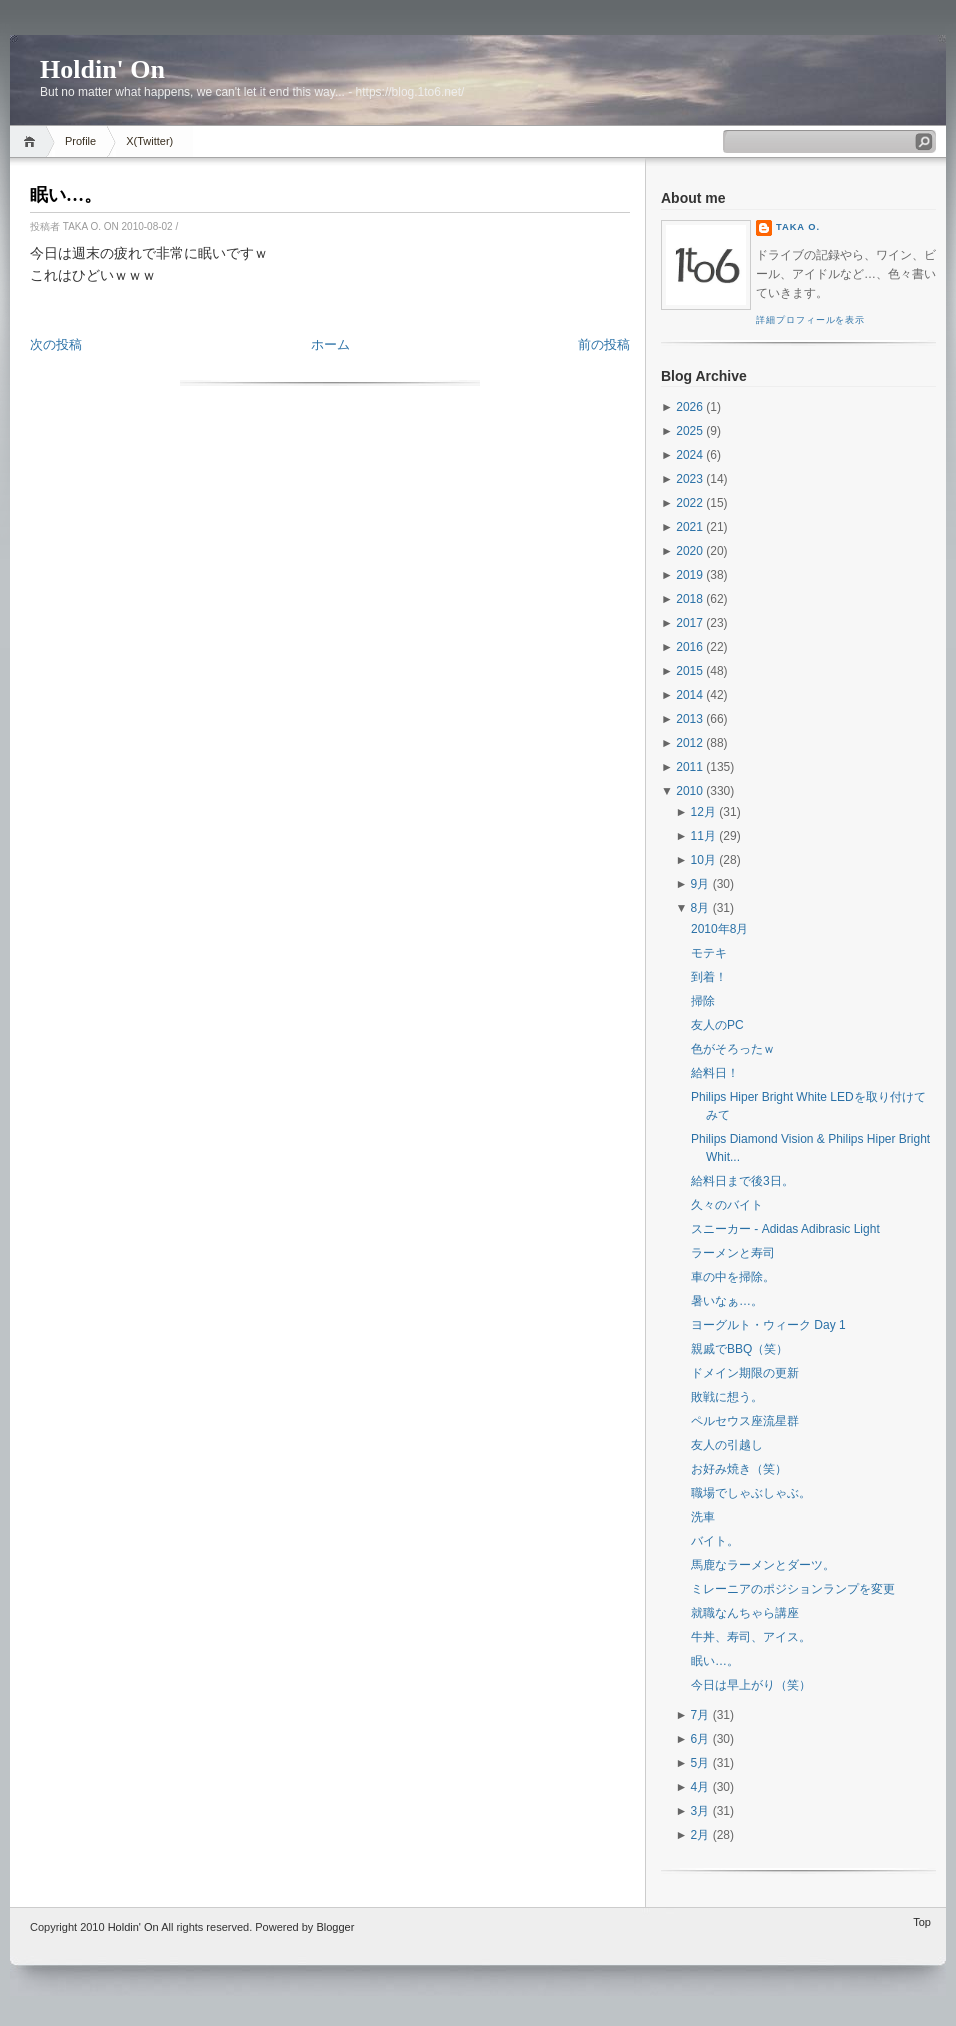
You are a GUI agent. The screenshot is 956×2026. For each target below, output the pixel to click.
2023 (689, 479)
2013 (689, 719)
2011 (689, 767)
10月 (703, 860)
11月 (703, 836)
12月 (703, 812)
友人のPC (717, 1025)
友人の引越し (727, 1445)
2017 (689, 623)
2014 (689, 695)
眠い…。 (66, 195)
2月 (700, 1835)
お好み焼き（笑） (739, 1469)
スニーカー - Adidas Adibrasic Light (785, 1229)
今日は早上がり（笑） (751, 1685)
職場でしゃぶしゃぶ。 (751, 1493)
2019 (689, 575)
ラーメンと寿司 (733, 1253)
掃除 (703, 1001)
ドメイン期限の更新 (745, 1373)
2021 (689, 527)
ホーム (330, 344)
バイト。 (715, 1541)
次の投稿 (56, 344)
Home (32, 141)
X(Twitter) (149, 141)
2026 (689, 407)
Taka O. (798, 227)
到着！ (709, 977)
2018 (689, 599)
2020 (689, 551)
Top (922, 1922)
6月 (700, 1739)
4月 (700, 1787)
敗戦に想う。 (727, 1397)
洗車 (703, 1517)
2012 (689, 743)
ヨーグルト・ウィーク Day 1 (768, 1325)
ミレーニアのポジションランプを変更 (793, 1589)
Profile (80, 141)
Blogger (335, 1927)
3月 (700, 1811)
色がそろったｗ (733, 1049)
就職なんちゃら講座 (745, 1613)
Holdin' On (102, 69)
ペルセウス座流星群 (745, 1421)
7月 (700, 1715)
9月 (700, 884)
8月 (700, 908)
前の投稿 (604, 344)
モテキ (709, 953)
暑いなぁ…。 (727, 1301)
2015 (689, 671)
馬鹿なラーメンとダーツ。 (763, 1565)
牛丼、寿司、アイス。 (751, 1637)
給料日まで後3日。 (742, 1181)
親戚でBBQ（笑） (739, 1349)
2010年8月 (719, 929)
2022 (689, 503)
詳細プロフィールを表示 (810, 320)
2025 (689, 431)
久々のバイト (727, 1205)
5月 (700, 1763)
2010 (689, 791)
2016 (689, 647)
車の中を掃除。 (733, 1277)
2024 (689, 455)
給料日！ (715, 1073)
